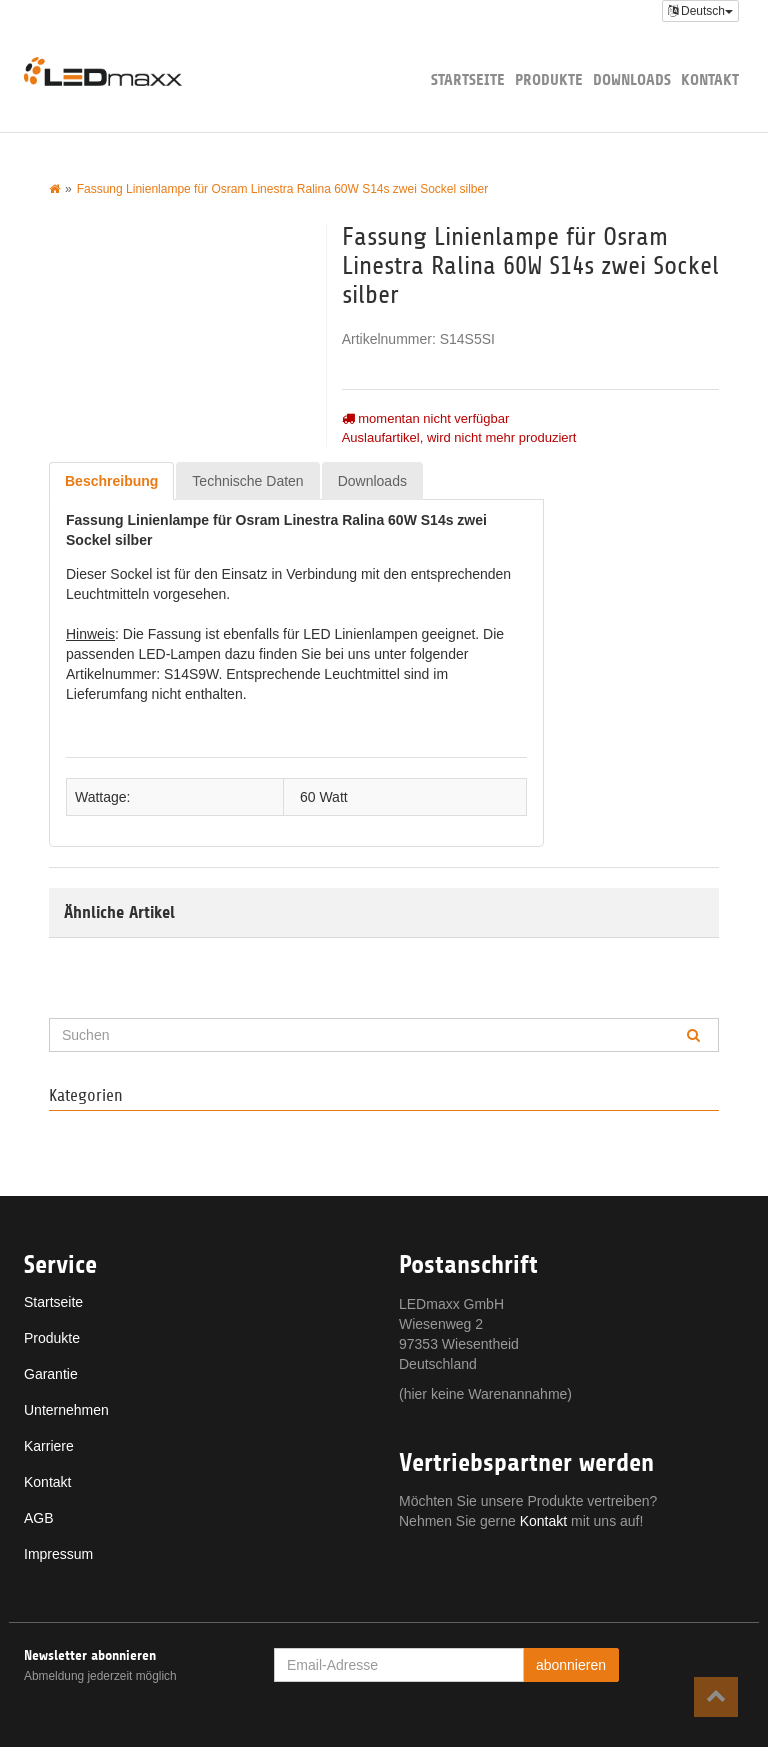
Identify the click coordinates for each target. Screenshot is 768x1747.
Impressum (58, 1554)
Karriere (49, 1446)
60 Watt (324, 797)
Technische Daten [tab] (247, 481)
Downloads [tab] (372, 481)
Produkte (549, 79)
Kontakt (710, 79)
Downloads (632, 79)
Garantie (51, 1374)
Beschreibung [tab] (111, 481)
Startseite (468, 79)
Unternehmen (66, 1410)
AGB (39, 1518)
